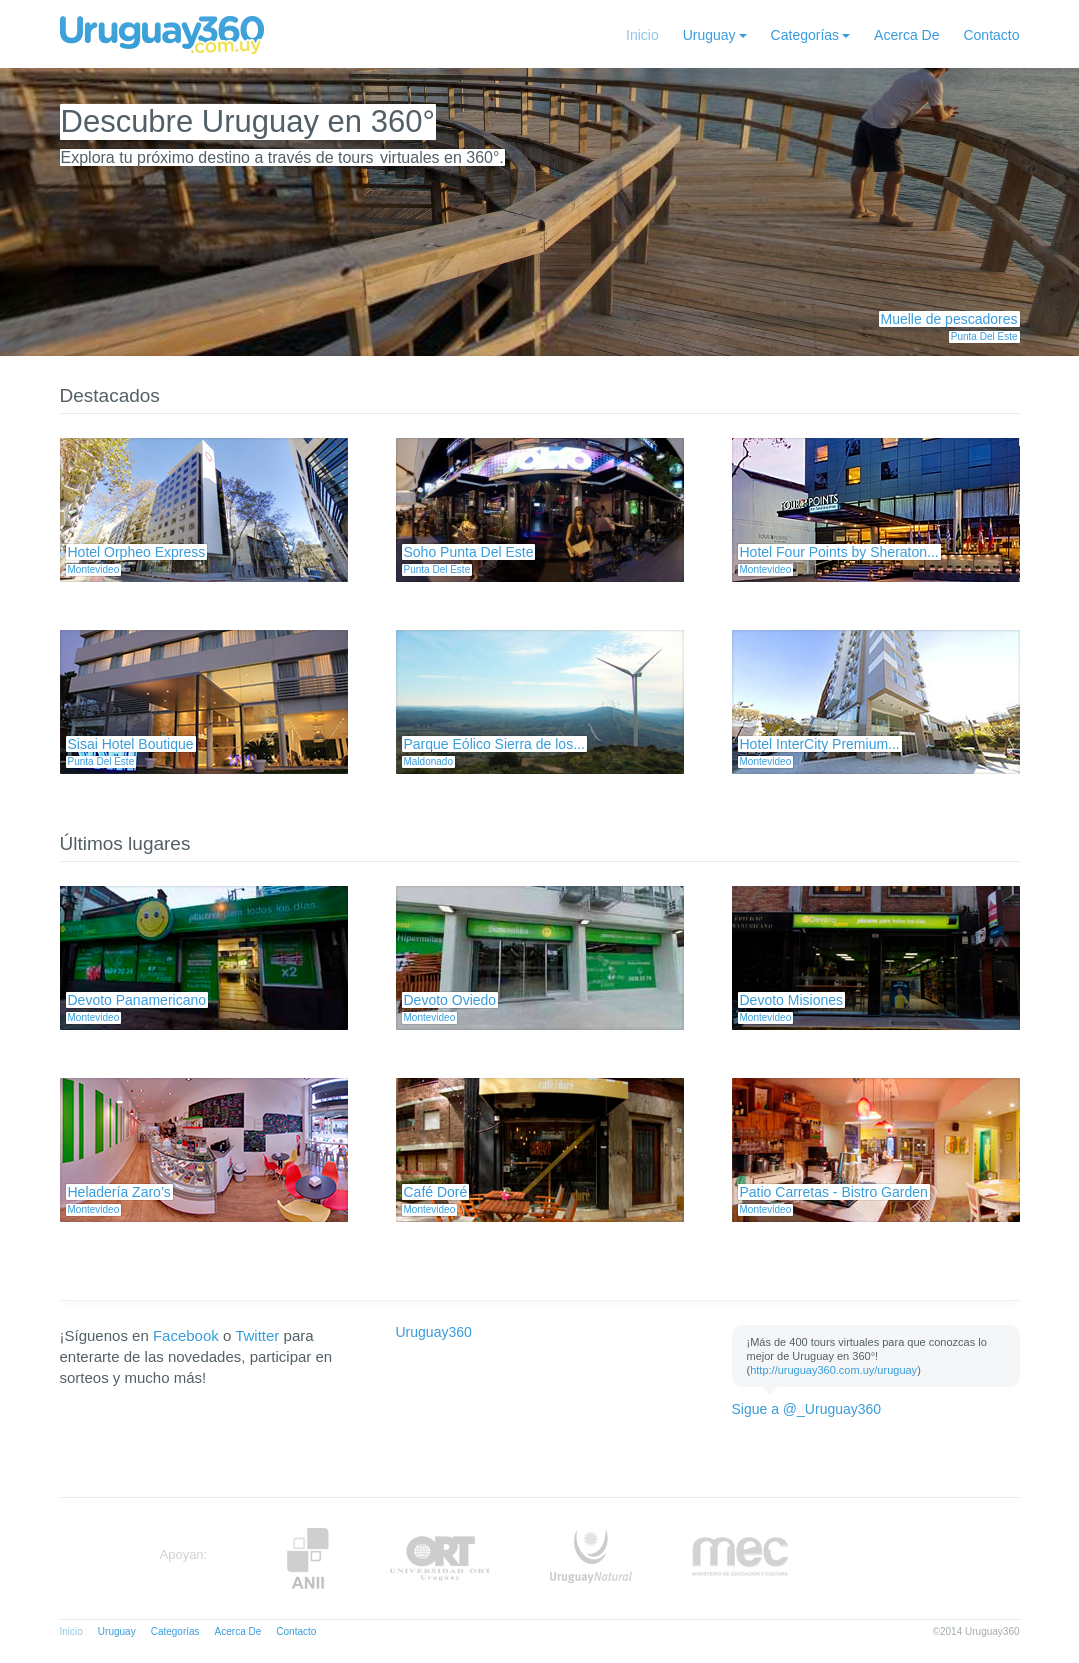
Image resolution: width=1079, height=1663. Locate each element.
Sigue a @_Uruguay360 (807, 1409)
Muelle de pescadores (949, 319)
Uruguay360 (434, 1332)
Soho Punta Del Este (469, 552)
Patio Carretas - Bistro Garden (834, 1192)
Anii (308, 1558)
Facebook (186, 1335)
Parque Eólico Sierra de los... (494, 744)
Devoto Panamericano (137, 1000)
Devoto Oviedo (450, 1000)
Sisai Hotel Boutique (131, 744)
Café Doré (436, 1192)
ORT (439, 1558)
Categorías (805, 35)
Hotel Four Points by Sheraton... (839, 552)
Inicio (642, 35)
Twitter (257, 1335)
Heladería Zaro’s (119, 1192)
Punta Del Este (984, 336)
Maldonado (428, 761)
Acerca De (906, 35)
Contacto (991, 35)
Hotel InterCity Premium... (820, 744)
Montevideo (94, 569)
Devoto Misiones (792, 1000)
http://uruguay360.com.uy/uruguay (833, 1370)
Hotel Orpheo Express (137, 552)
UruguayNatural (591, 1558)
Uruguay (709, 35)
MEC (740, 1558)
